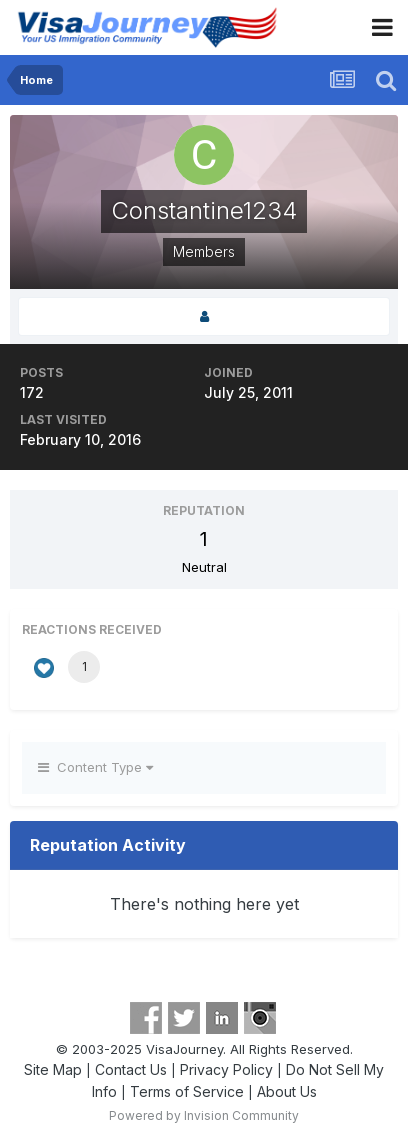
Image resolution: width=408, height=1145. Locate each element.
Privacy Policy (226, 1069)
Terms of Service (187, 1091)
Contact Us (131, 1069)
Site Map (53, 1069)
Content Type (95, 767)
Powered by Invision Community (204, 1115)
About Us (287, 1091)
